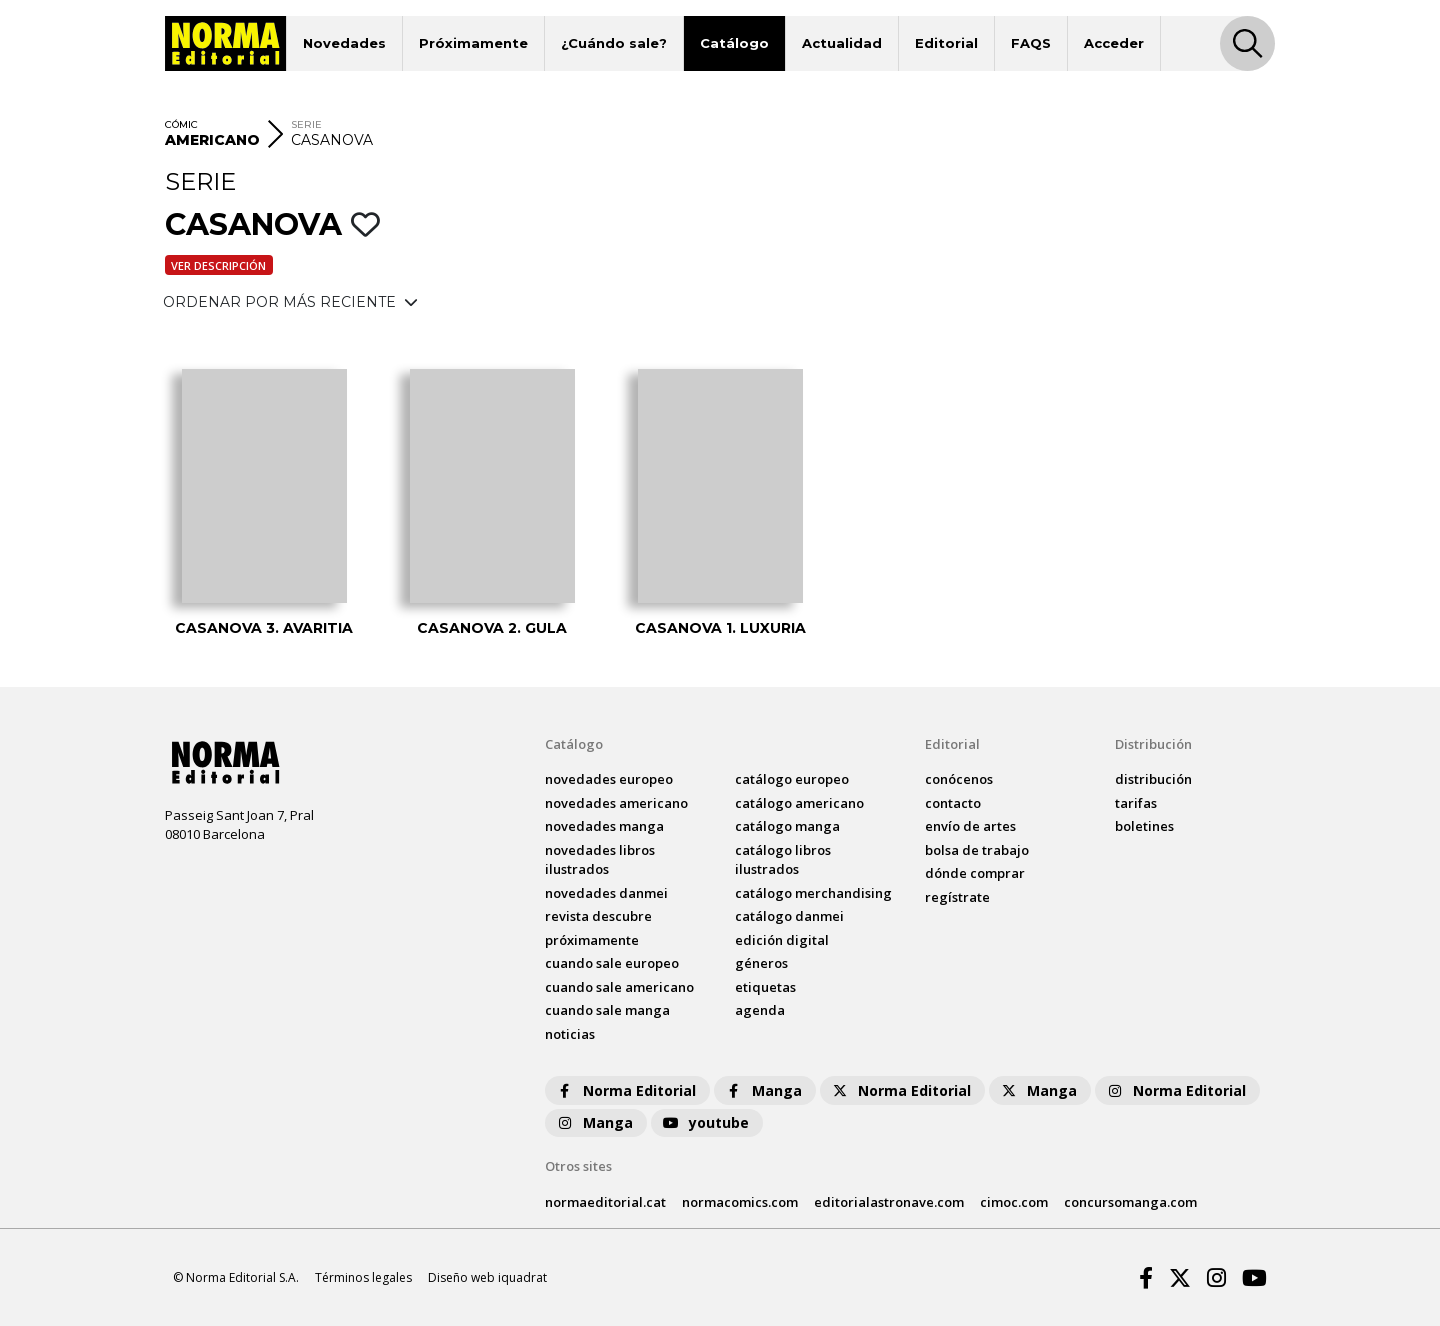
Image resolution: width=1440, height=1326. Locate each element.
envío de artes (970, 826)
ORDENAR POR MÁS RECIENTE (290, 302)
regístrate (957, 897)
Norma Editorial (625, 1090)
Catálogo (734, 43)
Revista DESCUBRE (598, 916)
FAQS (1031, 43)
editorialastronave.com (889, 1202)
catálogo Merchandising (813, 893)
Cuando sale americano (619, 987)
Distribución (1153, 744)
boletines (1144, 826)
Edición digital (782, 940)
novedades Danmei (606, 893)
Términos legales (363, 1277)
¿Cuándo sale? (614, 43)
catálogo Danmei (789, 916)
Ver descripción (218, 265)
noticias (570, 1034)
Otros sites (578, 1166)
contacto (953, 803)
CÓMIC (181, 124)
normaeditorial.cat (605, 1202)
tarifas (1136, 803)
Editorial (946, 43)
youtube (705, 1122)
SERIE (306, 124)
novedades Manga (604, 826)
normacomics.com (740, 1202)
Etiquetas (765, 987)
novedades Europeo (609, 779)
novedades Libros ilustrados (600, 860)
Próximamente (473, 43)
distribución (1153, 779)
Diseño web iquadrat (487, 1277)
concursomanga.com (1130, 1202)
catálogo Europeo (792, 779)
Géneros (761, 963)
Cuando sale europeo (612, 963)
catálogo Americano (799, 803)
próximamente (592, 940)
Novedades (344, 43)
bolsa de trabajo (977, 850)
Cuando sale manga (607, 1010)
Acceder (1114, 43)
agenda (760, 1010)
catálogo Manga (787, 826)
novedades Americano (616, 803)
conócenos (959, 779)
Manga (763, 1090)
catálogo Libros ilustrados (783, 860)
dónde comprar (975, 873)
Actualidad (842, 43)
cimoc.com (1014, 1202)
